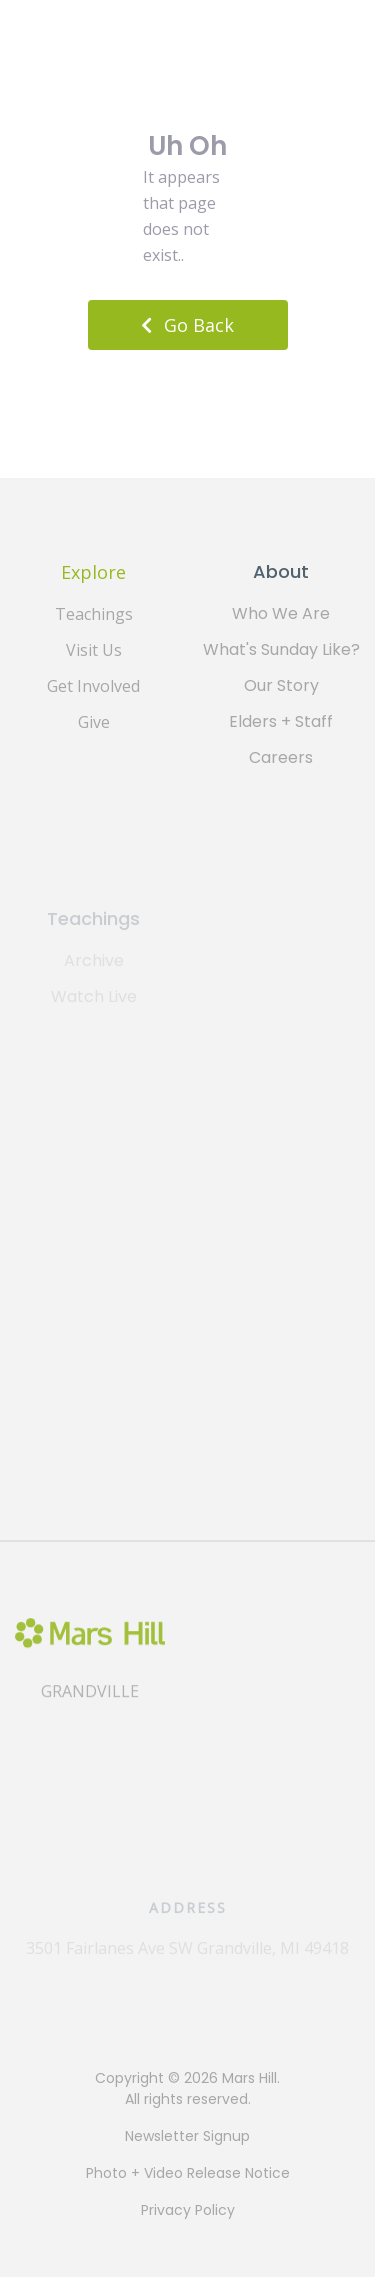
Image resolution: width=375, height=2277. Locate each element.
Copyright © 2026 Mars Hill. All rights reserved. (187, 2088)
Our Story (281, 685)
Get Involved (93, 686)
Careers (281, 757)
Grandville (90, 1707)
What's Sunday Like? (281, 649)
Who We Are (281, 613)
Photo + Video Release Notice (188, 2173)
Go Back (187, 325)
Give (94, 722)
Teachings (94, 614)
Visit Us (94, 650)
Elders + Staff (281, 721)
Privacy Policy (188, 2210)
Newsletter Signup (187, 2136)
